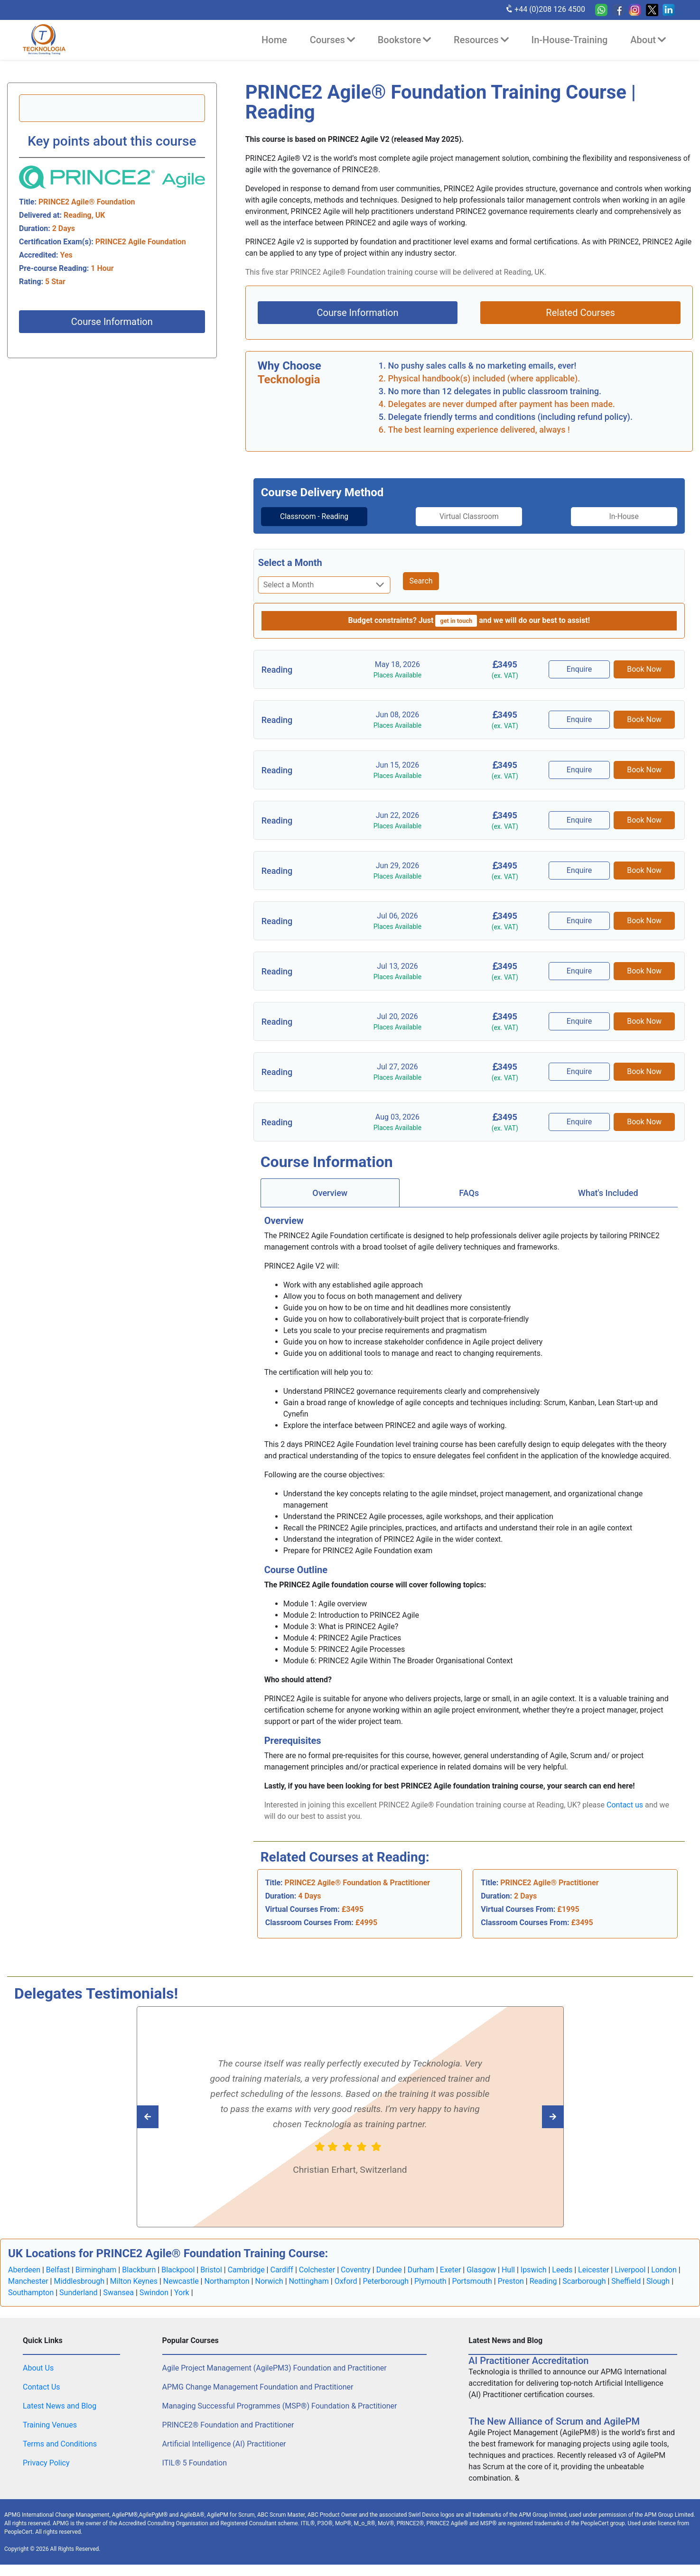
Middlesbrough (79, 2281)
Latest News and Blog (59, 2405)
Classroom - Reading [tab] (310, 516)
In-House (628, 516)
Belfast (58, 2269)
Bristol (211, 2269)
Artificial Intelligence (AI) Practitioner (224, 2443)
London (664, 2269)
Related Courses (580, 312)
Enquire (580, 669)
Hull (508, 2269)
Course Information (112, 321)
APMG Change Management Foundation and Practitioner (258, 2386)
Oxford (346, 2281)
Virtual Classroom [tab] (469, 516)
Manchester (28, 2281)
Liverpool (630, 2269)
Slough (658, 2281)
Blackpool (178, 2269)
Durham (421, 2269)
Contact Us (41, 2386)
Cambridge (246, 2269)
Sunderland (78, 2292)
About (648, 40)
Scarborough (584, 2281)
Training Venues (50, 2424)
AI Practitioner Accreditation (528, 2360)
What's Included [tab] (608, 1193)
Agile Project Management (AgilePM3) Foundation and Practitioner (274, 2367)
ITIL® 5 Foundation (194, 2462)
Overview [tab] (329, 1193)
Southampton (31, 2292)
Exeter (450, 2269)
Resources (481, 40)
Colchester (317, 2269)
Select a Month (290, 562)
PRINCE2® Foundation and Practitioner (228, 2424)
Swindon (154, 2292)
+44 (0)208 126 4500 (545, 9)
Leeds (562, 2269)
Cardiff (281, 2269)
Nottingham (309, 2281)
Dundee (389, 2269)
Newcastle (181, 2281)
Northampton (226, 2281)
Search (420, 580)
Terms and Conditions (60, 2443)
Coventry (356, 2269)
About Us (38, 2367)
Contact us (625, 1804)
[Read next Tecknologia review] (169, 2116)
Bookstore (404, 40)
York (181, 2292)
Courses (332, 40)
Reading (543, 2281)
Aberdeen (24, 2269)
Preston (511, 2281)
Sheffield (626, 2281)
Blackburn (139, 2269)
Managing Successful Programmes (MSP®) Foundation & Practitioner (279, 2405)
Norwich (269, 2281)
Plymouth (430, 2281)
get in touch (456, 620)
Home (274, 40)
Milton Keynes (134, 2281)
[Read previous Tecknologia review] (532, 2116)
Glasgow (481, 2269)
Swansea (118, 2292)
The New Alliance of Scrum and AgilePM (554, 2421)
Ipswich (534, 2269)
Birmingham (96, 2269)
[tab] (310, 516)
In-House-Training (570, 40)
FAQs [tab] (469, 1193)
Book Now (644, 669)
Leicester (593, 2269)
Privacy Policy (46, 2462)
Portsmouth (472, 2281)
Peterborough (386, 2281)
